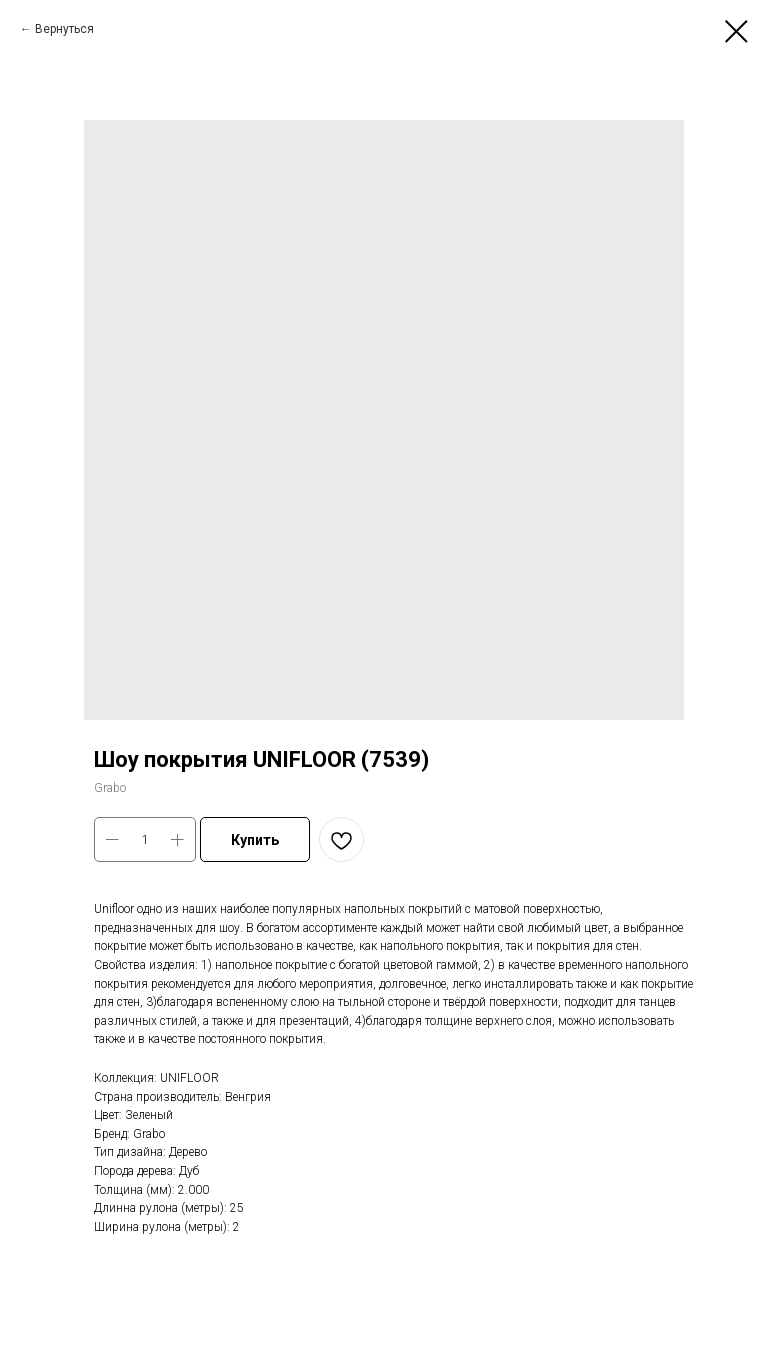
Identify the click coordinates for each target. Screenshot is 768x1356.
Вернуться (64, 29)
